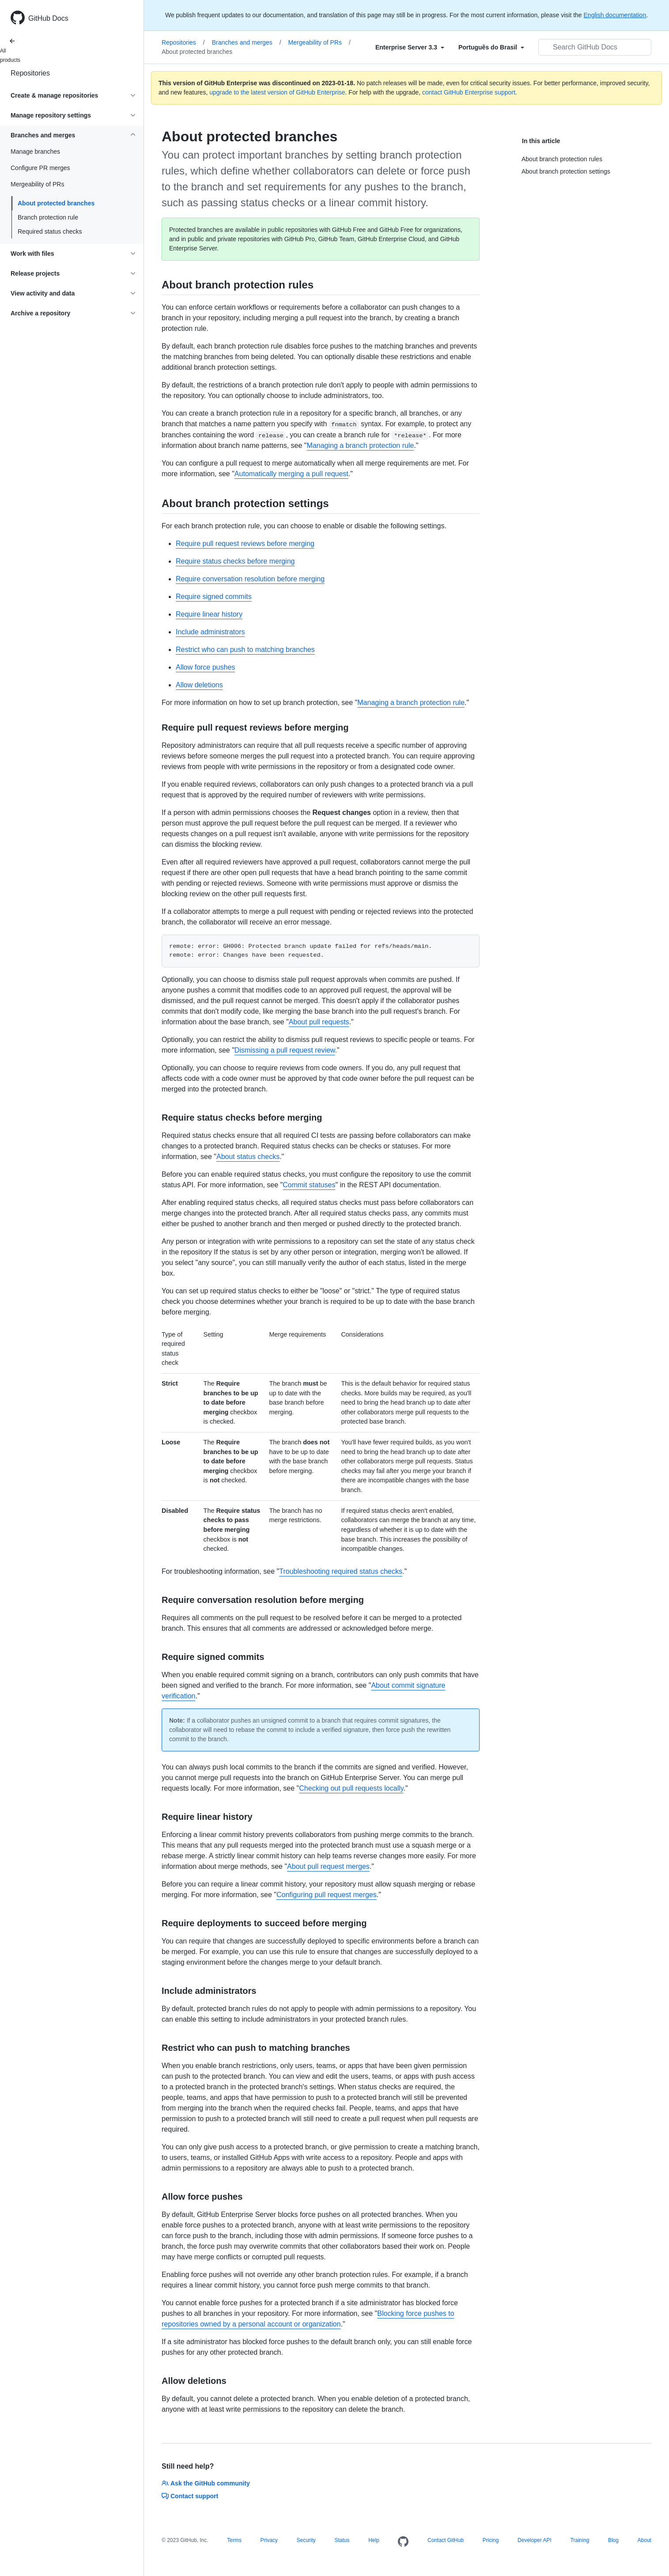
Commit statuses (309, 1185)
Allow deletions (199, 685)
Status (341, 2540)
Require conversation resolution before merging (250, 579)
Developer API (535, 2540)
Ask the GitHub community (206, 2483)
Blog (613, 2540)
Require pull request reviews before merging (245, 543)
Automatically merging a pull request (291, 473)
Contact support (190, 2496)
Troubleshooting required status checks (340, 1571)
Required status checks (50, 231)
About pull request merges (328, 1866)
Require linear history (209, 614)
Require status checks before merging (235, 561)
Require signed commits (214, 596)
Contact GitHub (445, 2540)
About (644, 2540)
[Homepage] (403, 2542)
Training (579, 2540)
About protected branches (56, 203)
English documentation (615, 15)
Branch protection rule (48, 217)
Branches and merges (246, 42)
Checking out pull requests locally (351, 1788)
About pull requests (319, 1022)
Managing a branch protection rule (360, 445)
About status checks (248, 1156)
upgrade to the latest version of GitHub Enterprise (277, 92)
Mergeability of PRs (319, 42)
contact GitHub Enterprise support (468, 92)
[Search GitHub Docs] (594, 47)
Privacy (269, 2540)
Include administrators (210, 632)
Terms (234, 2540)
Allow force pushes (205, 667)
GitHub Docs (48, 18)
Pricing (491, 2540)
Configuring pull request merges (326, 1894)
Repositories (30, 73)
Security (305, 2540)
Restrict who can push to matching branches (245, 649)
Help (373, 2540)
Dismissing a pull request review (284, 1050)
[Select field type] (409, 47)
